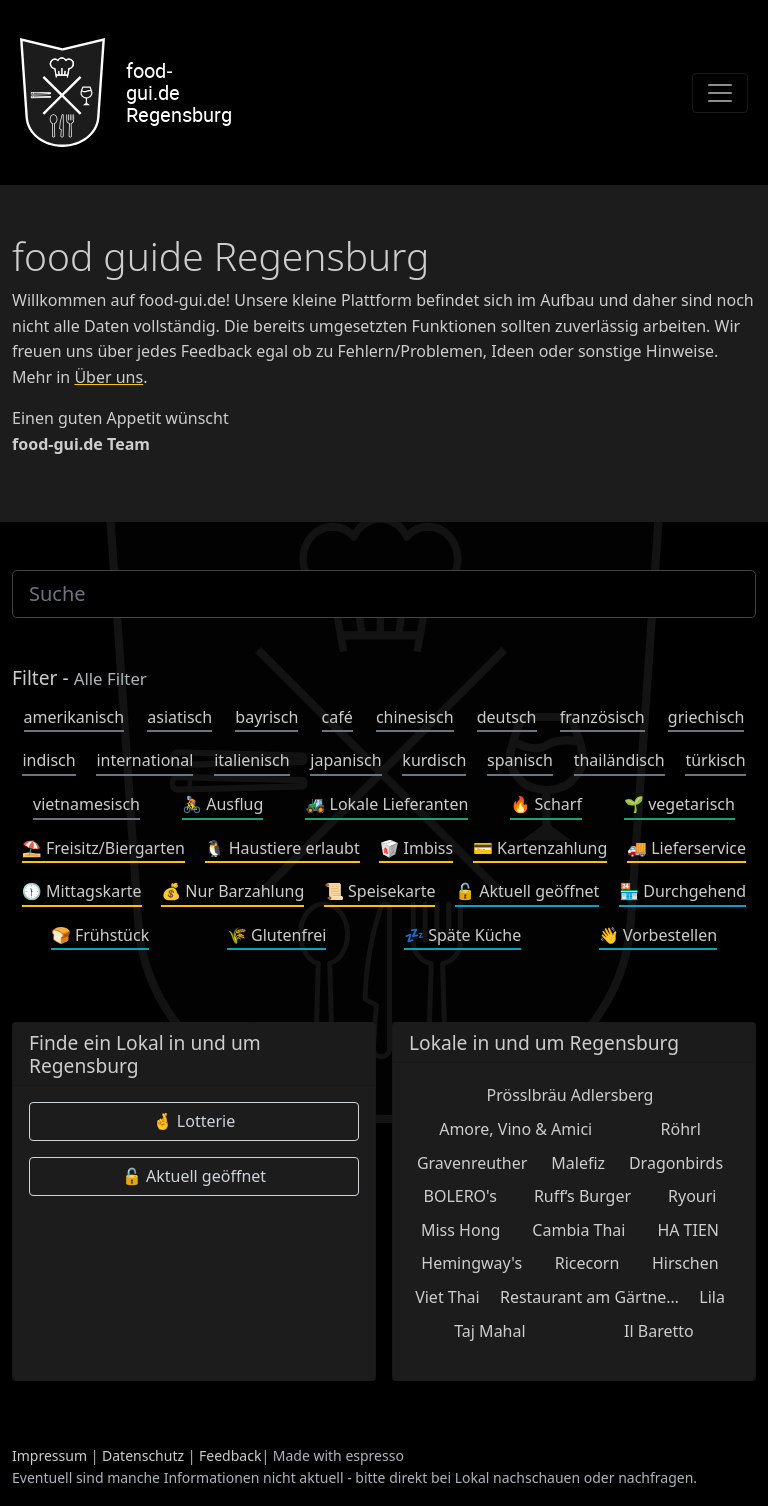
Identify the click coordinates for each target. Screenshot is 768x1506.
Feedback (230, 1455)
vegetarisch (679, 804)
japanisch (345, 760)
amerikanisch (74, 717)
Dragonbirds (676, 1163)
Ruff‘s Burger (582, 1196)
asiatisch (179, 717)
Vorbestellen (658, 935)
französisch (602, 717)
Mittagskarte (82, 891)
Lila (712, 1297)
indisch (48, 760)
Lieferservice (686, 848)
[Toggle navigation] (720, 93)
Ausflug (222, 804)
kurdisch (434, 760)
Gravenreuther (472, 1163)
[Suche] (384, 594)
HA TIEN (688, 1230)
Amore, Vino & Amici (515, 1129)
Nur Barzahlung (232, 891)
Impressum (49, 1455)
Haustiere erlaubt (282, 848)
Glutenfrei (276, 935)
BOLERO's (459, 1196)
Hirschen (685, 1263)
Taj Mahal (489, 1331)
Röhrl (681, 1129)
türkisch (715, 760)
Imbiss (416, 848)
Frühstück (100, 935)
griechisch (706, 717)
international (144, 760)
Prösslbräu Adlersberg (570, 1095)
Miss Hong (460, 1230)
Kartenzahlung (540, 848)
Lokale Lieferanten (386, 804)
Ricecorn (587, 1263)
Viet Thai (447, 1297)
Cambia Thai (578, 1230)
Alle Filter (110, 678)
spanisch (520, 760)
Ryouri (692, 1196)
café (337, 717)
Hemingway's (471, 1263)
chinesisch (415, 717)
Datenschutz (143, 1455)
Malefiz (578, 1163)
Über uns (108, 377)
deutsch (507, 717)
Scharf (546, 804)
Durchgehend (682, 891)
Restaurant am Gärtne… (589, 1297)
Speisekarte (379, 891)
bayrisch (266, 717)
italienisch (251, 760)
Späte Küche (462, 935)
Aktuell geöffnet (527, 891)
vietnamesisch (86, 804)
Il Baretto (659, 1331)
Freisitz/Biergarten (103, 848)
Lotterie (194, 1121)
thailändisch (619, 760)
